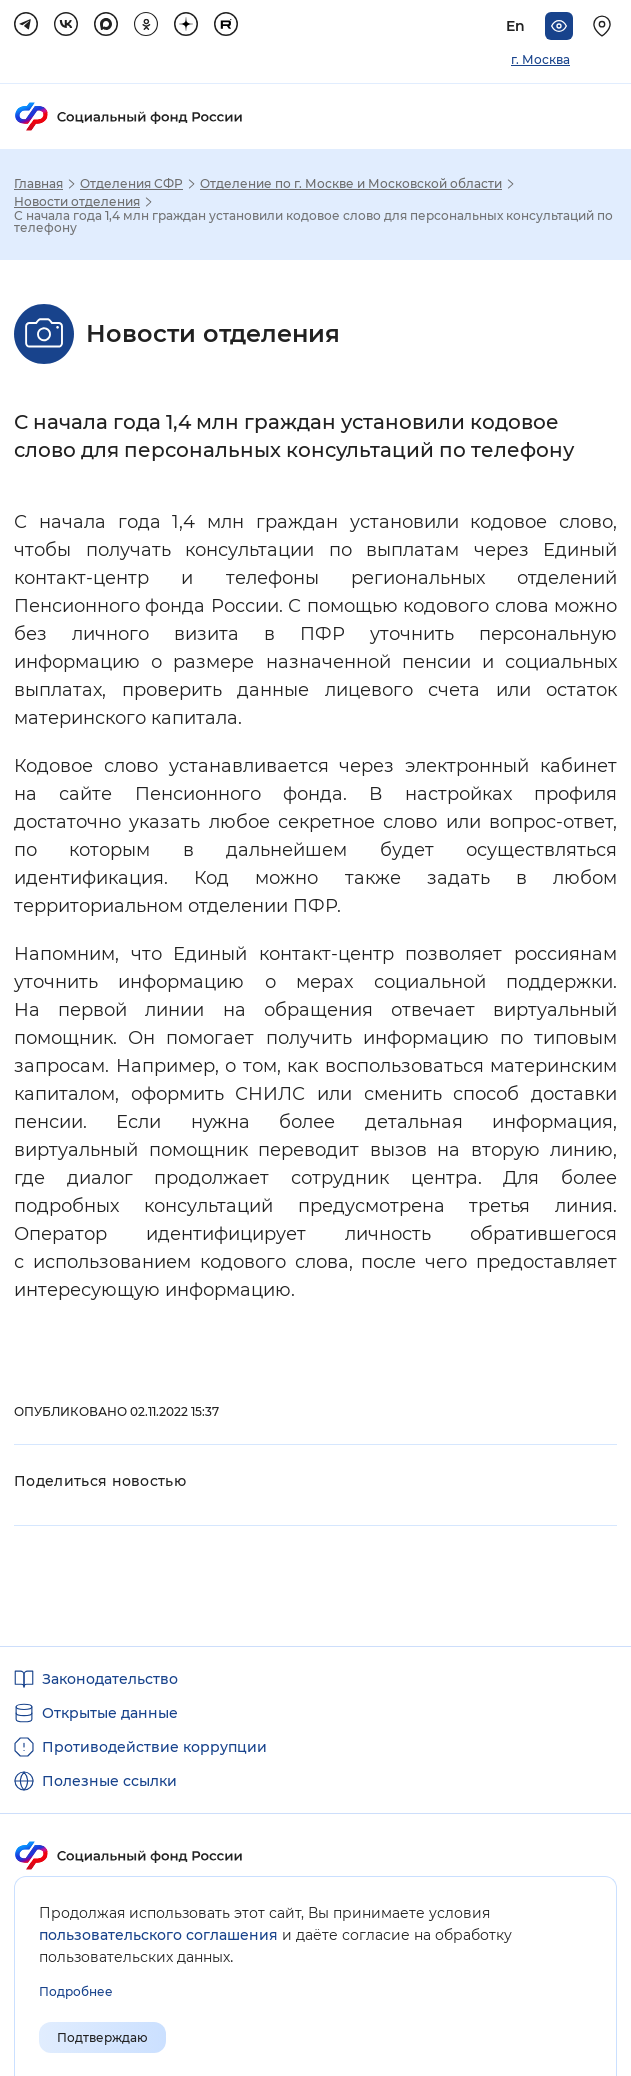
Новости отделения (77, 202)
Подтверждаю (102, 2037)
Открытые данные (110, 1713)
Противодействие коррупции (154, 1747)
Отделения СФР (131, 184)
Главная (38, 184)
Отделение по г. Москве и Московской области (351, 184)
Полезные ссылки (109, 1781)
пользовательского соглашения (158, 1935)
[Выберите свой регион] (605, 26)
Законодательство (110, 1679)
